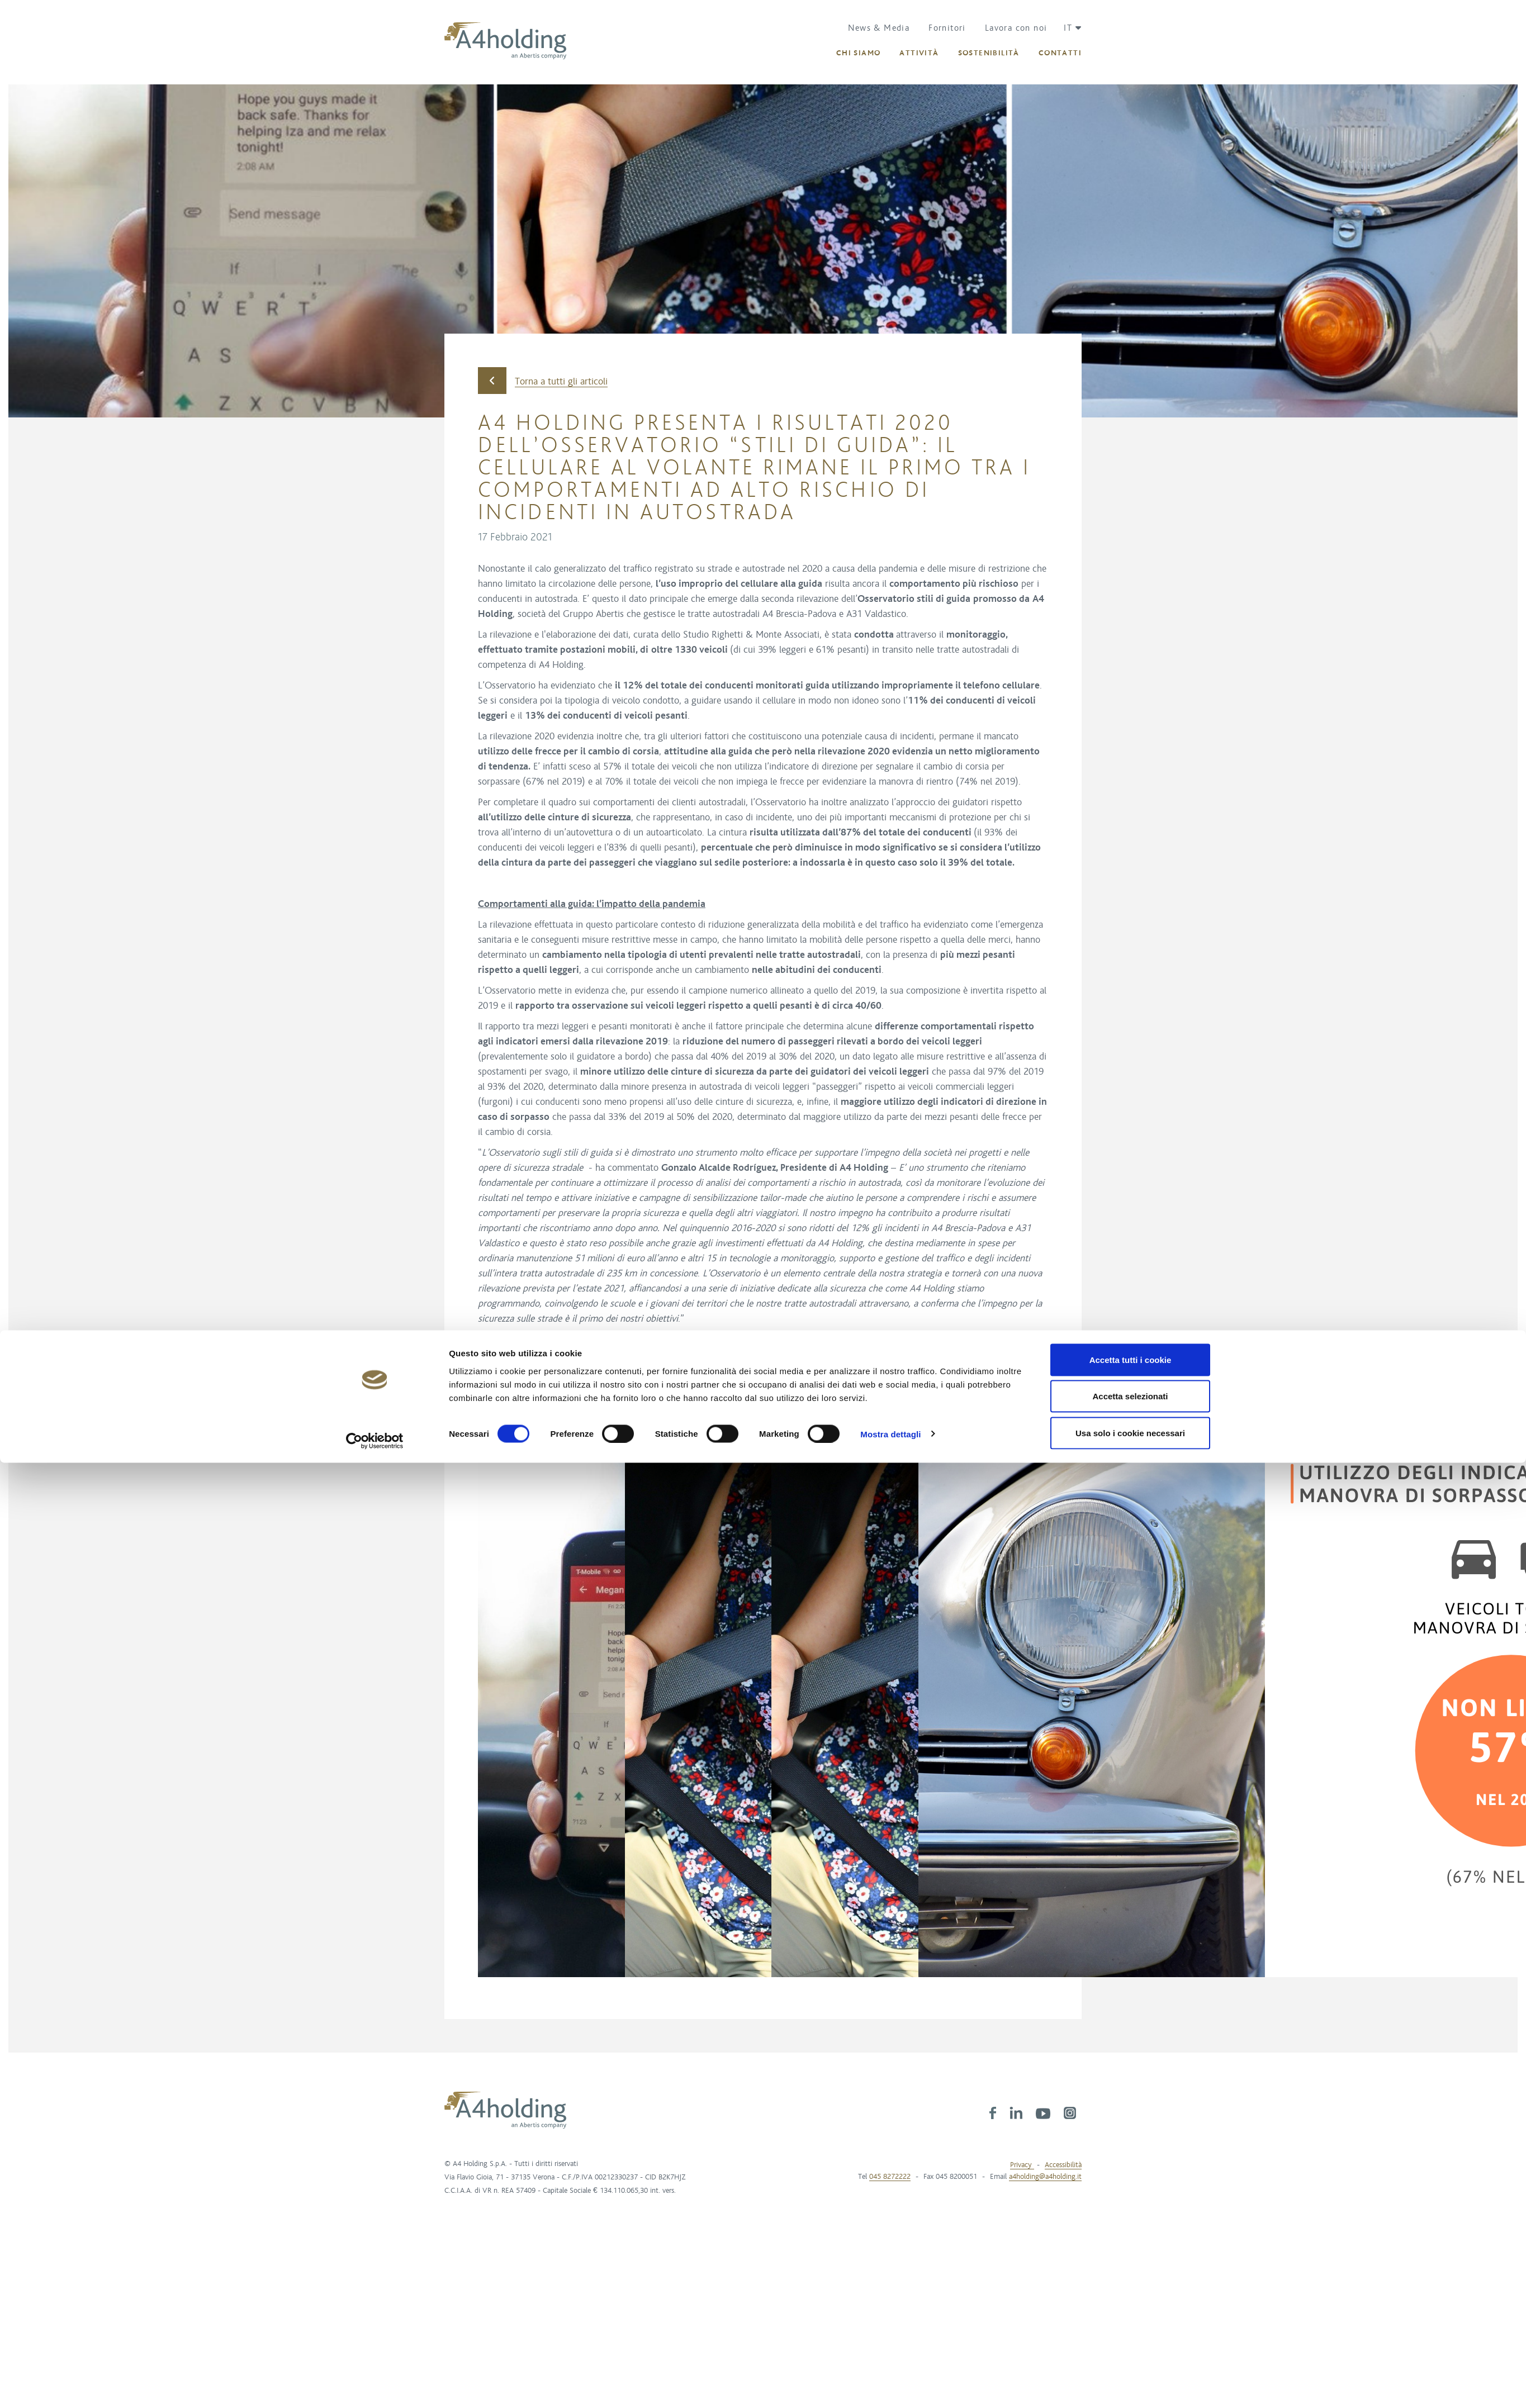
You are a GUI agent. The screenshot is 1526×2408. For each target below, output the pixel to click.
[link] (992, 2112)
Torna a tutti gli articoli (543, 381)
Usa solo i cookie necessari (1130, 1297)
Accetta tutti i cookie (1130, 1224)
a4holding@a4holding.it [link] (1045, 2176)
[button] (1068, 28)
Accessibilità (1063, 2164)
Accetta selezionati (1130, 1261)
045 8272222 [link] (890, 2176)
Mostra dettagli (890, 1298)
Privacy (1022, 2164)
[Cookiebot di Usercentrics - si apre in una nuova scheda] (375, 1305)
